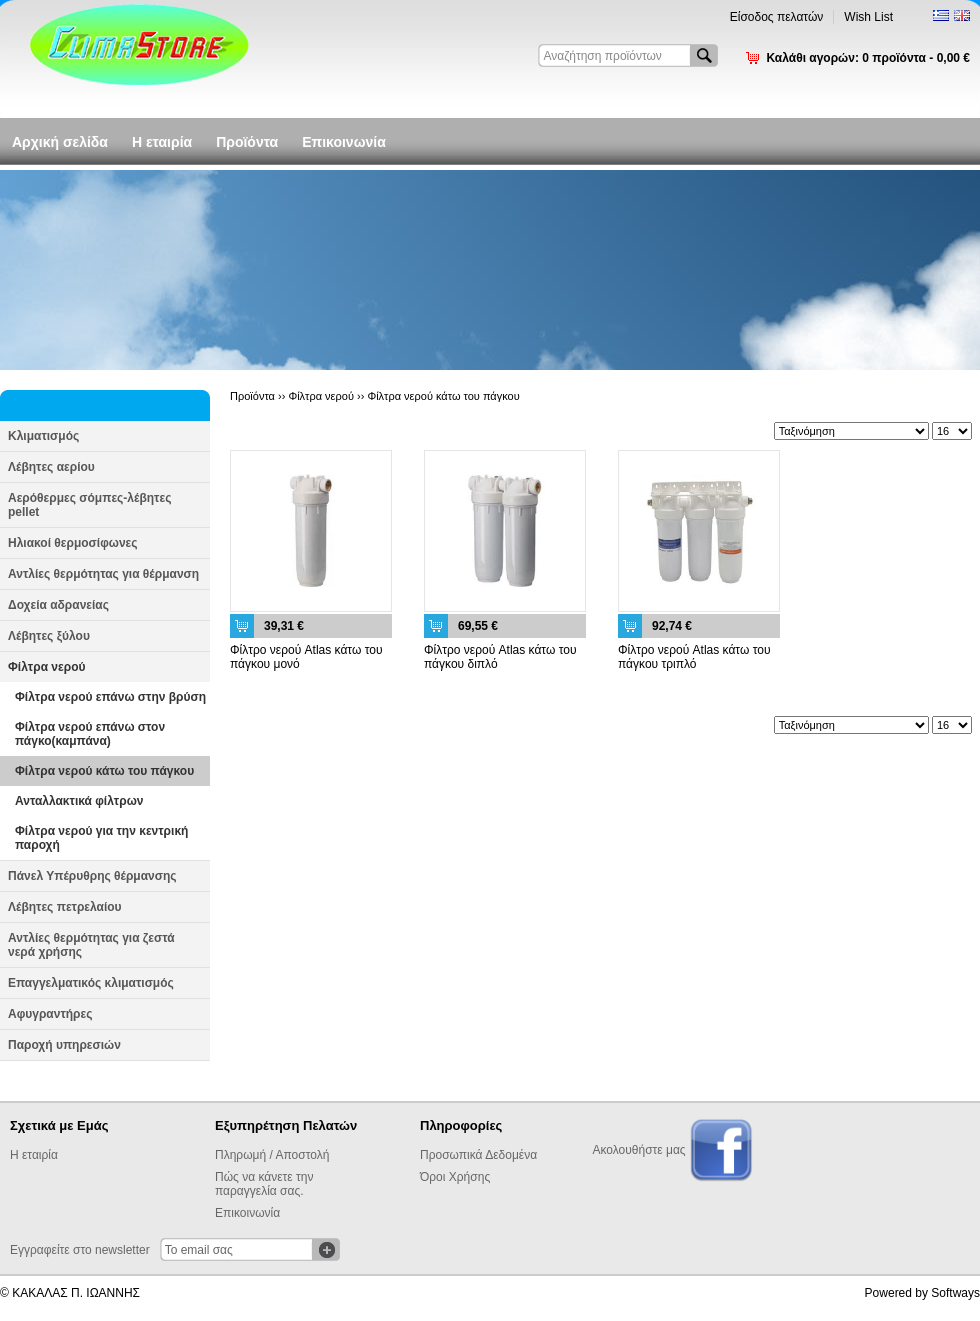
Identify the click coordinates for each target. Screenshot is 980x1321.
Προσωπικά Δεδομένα (478, 1155)
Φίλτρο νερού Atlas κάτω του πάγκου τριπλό (694, 657)
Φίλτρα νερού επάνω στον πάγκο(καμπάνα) (90, 734)
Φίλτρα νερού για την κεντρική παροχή (101, 838)
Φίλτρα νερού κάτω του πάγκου (104, 771)
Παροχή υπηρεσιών (64, 1045)
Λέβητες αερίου (51, 467)
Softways (955, 1293)
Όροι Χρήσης (455, 1177)
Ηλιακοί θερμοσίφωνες (73, 543)
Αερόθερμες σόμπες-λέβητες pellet (89, 505)
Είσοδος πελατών (777, 17)
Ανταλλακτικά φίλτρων (79, 801)
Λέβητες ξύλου (49, 636)
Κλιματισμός (43, 436)
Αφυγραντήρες (50, 1014)
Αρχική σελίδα (60, 142)
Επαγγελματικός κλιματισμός (91, 983)
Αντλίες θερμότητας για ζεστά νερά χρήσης (91, 945)
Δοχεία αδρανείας (58, 605)
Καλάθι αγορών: (868, 58)
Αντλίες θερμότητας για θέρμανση (103, 574)
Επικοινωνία (344, 142)
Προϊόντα (247, 142)
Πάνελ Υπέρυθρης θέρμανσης (92, 876)
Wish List (868, 17)
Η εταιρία (162, 142)
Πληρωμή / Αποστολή (272, 1155)
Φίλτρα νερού (46, 667)
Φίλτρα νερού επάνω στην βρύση (110, 697)
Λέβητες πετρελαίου (65, 907)
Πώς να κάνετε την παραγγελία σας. (264, 1184)
